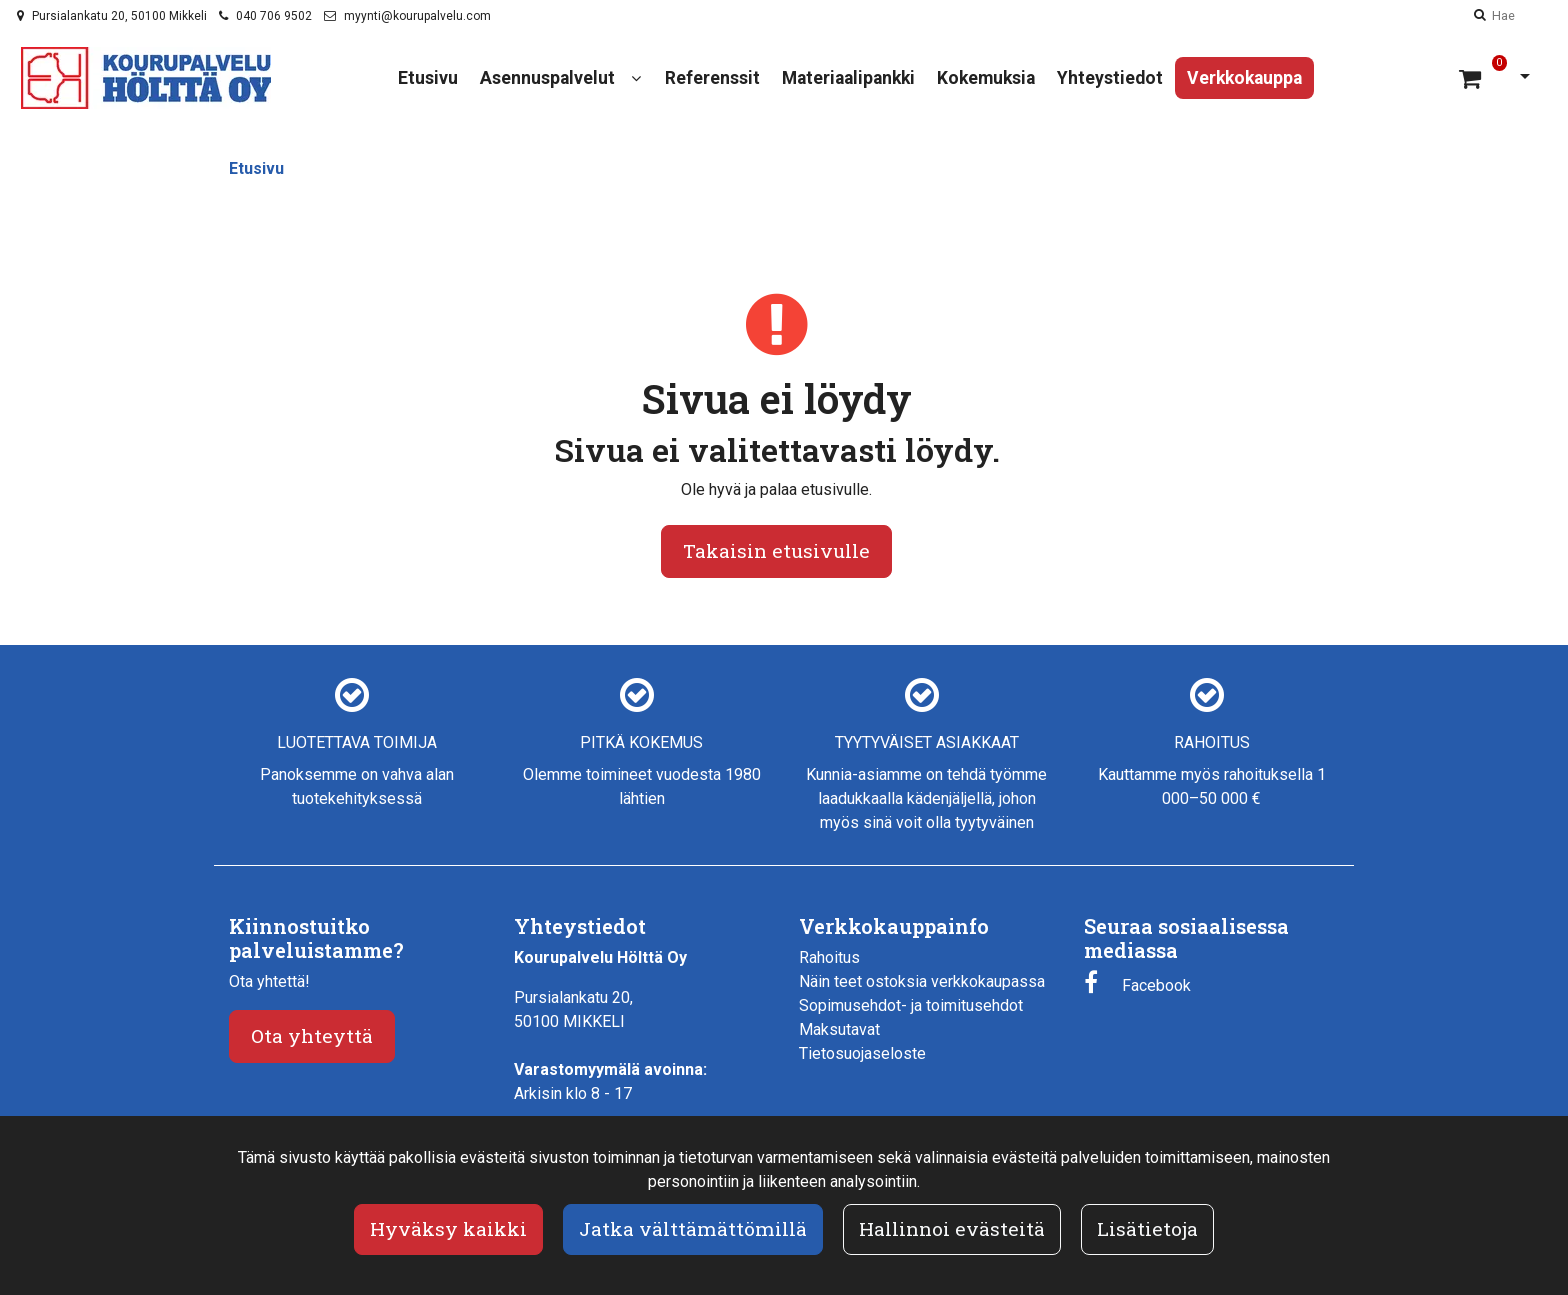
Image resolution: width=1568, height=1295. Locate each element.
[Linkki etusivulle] (146, 78)
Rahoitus (829, 957)
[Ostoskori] (1472, 78)
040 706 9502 (274, 16)
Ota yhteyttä (312, 1035)
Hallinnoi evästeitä (952, 1228)
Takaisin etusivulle (776, 550)
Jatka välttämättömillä (693, 1228)
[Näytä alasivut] (636, 78)
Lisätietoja (1147, 1228)
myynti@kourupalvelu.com (417, 16)
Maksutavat (839, 1029)
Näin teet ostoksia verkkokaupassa (922, 981)
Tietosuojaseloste (862, 1053)
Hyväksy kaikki (448, 1228)
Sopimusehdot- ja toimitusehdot (911, 1005)
